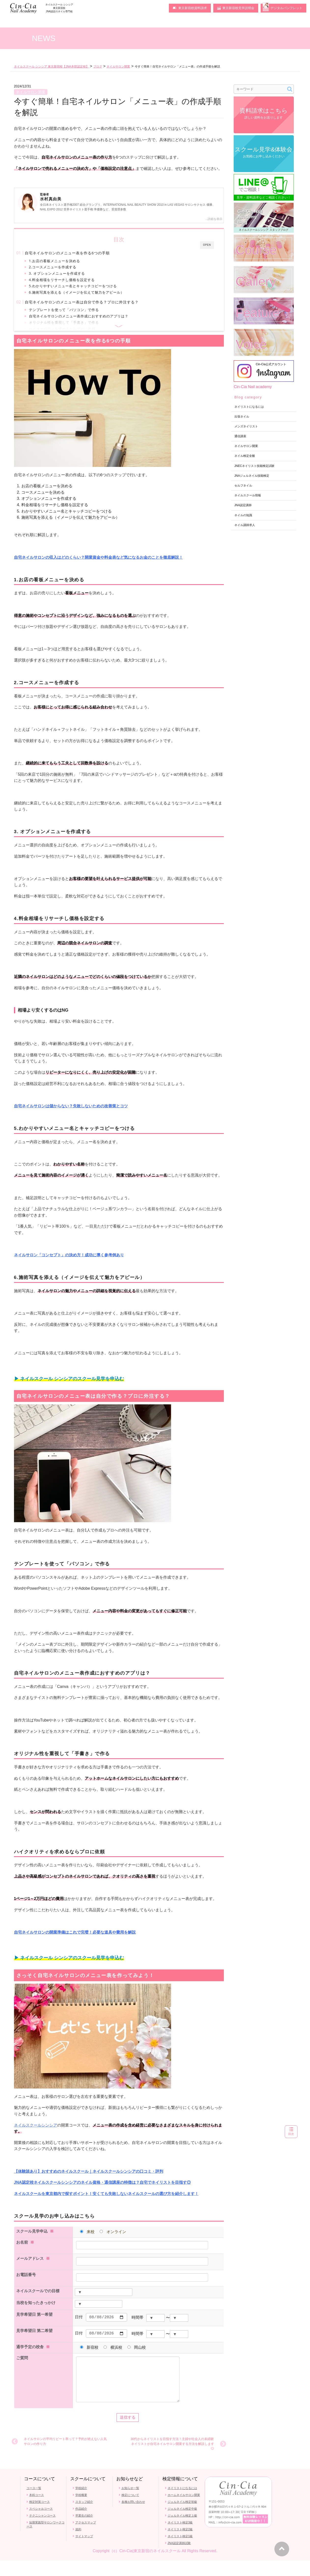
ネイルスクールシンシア (35, 2129)
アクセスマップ (84, 2537)
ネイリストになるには (249, 406)
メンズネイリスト (246, 426)
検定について (129, 2510)
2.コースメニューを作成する (53, 267)
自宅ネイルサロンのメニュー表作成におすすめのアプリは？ (78, 316)
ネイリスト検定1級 (179, 2551)
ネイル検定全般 (244, 456)
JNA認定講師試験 (178, 2558)
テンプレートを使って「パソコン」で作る (64, 309)
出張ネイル (241, 416)
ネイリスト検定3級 (179, 2537)
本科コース (35, 2510)
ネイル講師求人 (244, 525)
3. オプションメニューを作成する (57, 273)
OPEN (207, 245)
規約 (77, 2544)
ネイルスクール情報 (247, 495)
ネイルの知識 (243, 515)
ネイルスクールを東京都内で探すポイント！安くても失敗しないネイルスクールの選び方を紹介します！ (106, 2197)
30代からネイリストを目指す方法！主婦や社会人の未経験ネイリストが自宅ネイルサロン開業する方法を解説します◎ (175, 2459)
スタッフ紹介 (83, 2517)
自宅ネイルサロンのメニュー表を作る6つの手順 (67, 252)
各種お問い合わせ (132, 2517)
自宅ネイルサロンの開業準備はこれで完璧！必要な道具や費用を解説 (75, 1936)
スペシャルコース (40, 2524)
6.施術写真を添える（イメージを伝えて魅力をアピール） (76, 292)
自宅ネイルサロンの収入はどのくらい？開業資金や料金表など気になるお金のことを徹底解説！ (98, 561)
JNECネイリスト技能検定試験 (254, 466)
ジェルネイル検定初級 (181, 2517)
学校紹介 (80, 2503)
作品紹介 (80, 2524)
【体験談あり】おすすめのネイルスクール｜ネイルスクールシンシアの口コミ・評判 (88, 2175)
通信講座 (240, 436)
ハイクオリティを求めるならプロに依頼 (62, 328)
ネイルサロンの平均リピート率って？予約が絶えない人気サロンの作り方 (63, 2457)
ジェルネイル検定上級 (181, 2531)
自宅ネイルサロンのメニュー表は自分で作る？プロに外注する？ (82, 301)
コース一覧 (34, 2503)
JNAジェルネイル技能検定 (252, 475)
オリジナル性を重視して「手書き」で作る (64, 322)
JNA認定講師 (243, 505)
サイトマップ (83, 2551)
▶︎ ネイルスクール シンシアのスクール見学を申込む (69, 1382)
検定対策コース (38, 2517)
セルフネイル (243, 485)
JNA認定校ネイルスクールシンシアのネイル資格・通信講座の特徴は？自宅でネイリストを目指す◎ (102, 2186)
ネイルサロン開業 (31, 92)
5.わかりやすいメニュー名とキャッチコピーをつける (73, 286)
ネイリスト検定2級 (179, 2544)
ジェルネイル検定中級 (181, 2524)
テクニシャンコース (41, 2531)
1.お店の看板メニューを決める (54, 260)
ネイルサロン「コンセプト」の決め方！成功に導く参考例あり (69, 1259)
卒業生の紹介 (83, 2531)
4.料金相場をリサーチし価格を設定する (62, 279)
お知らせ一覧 (129, 2503)
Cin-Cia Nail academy (253, 387)
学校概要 (80, 2510)
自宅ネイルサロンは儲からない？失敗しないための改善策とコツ (71, 1109)
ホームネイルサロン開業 (182, 2510)
